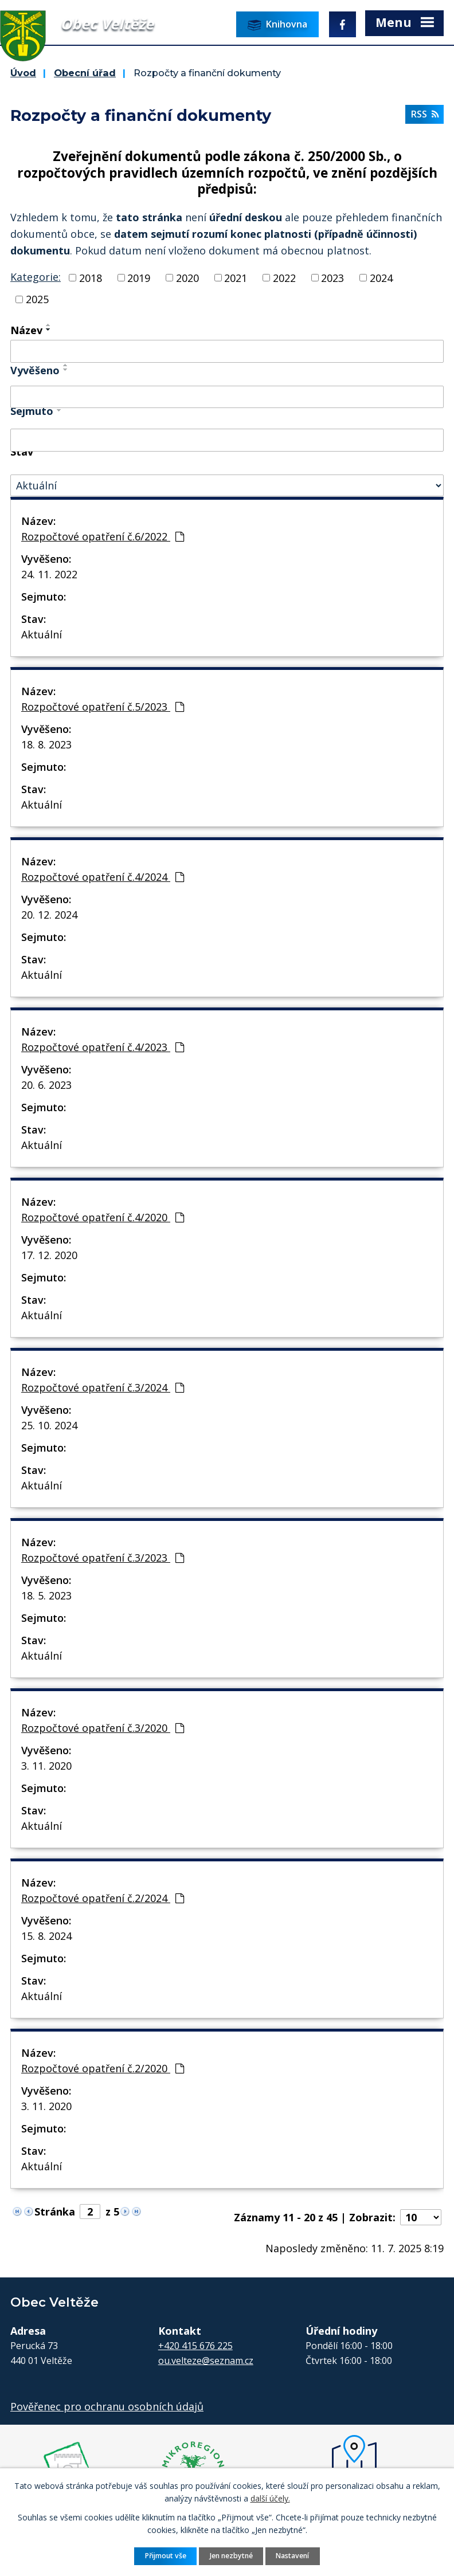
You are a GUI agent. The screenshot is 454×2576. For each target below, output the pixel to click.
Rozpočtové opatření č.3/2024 (102, 1387)
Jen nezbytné (231, 2556)
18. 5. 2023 (46, 1595)
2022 (284, 277)
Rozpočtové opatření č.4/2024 (102, 877)
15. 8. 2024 (46, 1936)
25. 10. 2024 (49, 1425)
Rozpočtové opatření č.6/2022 (102, 536)
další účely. (270, 2498)
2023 (332, 277)
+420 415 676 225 (195, 2345)
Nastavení (292, 2556)
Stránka (54, 2211)
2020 (187, 277)
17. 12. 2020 (49, 1255)
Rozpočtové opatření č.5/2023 (102, 706)
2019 (138, 277)
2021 (235, 277)
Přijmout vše (165, 2556)
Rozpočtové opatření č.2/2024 (102, 1898)
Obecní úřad (85, 73)
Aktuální (41, 634)
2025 (37, 299)
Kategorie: (35, 277)
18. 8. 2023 (46, 744)
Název (26, 330)
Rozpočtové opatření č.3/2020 (102, 1728)
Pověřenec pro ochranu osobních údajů (106, 2406)
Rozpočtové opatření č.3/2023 (102, 1558)
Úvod (23, 73)
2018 (90, 277)
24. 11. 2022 (49, 574)
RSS (425, 114)
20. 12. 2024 (49, 915)
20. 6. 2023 (46, 1085)
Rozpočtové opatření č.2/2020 (102, 2068)
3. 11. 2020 (46, 1766)
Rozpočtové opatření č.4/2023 (102, 1047)
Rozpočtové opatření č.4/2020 (102, 1217)
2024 (381, 277)
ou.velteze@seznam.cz (205, 2360)
